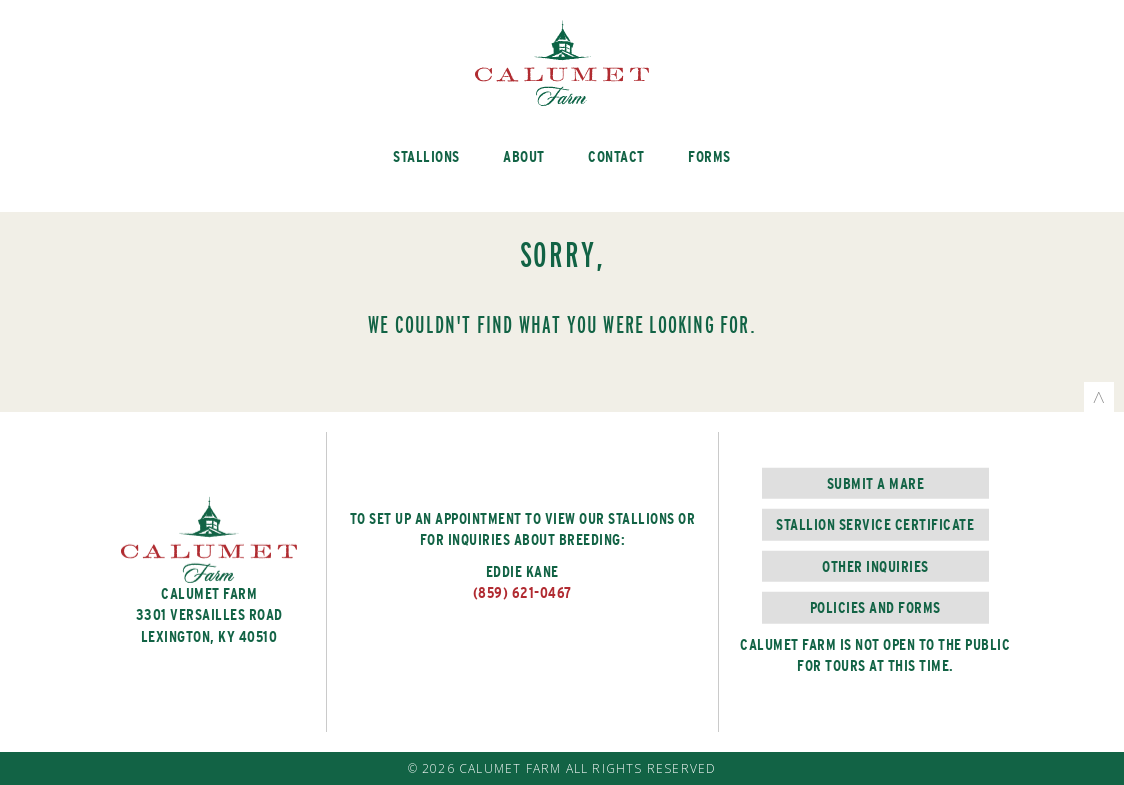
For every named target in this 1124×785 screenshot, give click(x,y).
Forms (709, 156)
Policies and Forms (875, 607)
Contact (616, 156)
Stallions (426, 156)
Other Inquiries (875, 565)
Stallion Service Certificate (875, 524)
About (524, 156)
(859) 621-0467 (522, 593)
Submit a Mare (876, 483)
